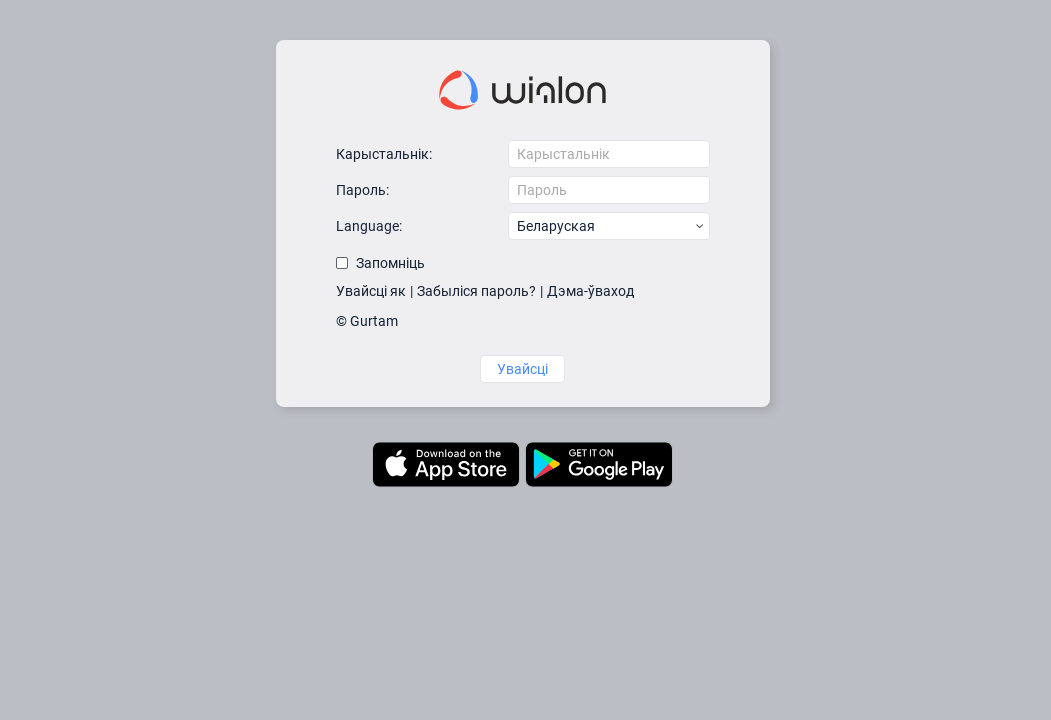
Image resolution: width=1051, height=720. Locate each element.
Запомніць (390, 263)
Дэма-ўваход (590, 291)
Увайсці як (371, 291)
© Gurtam (367, 321)
